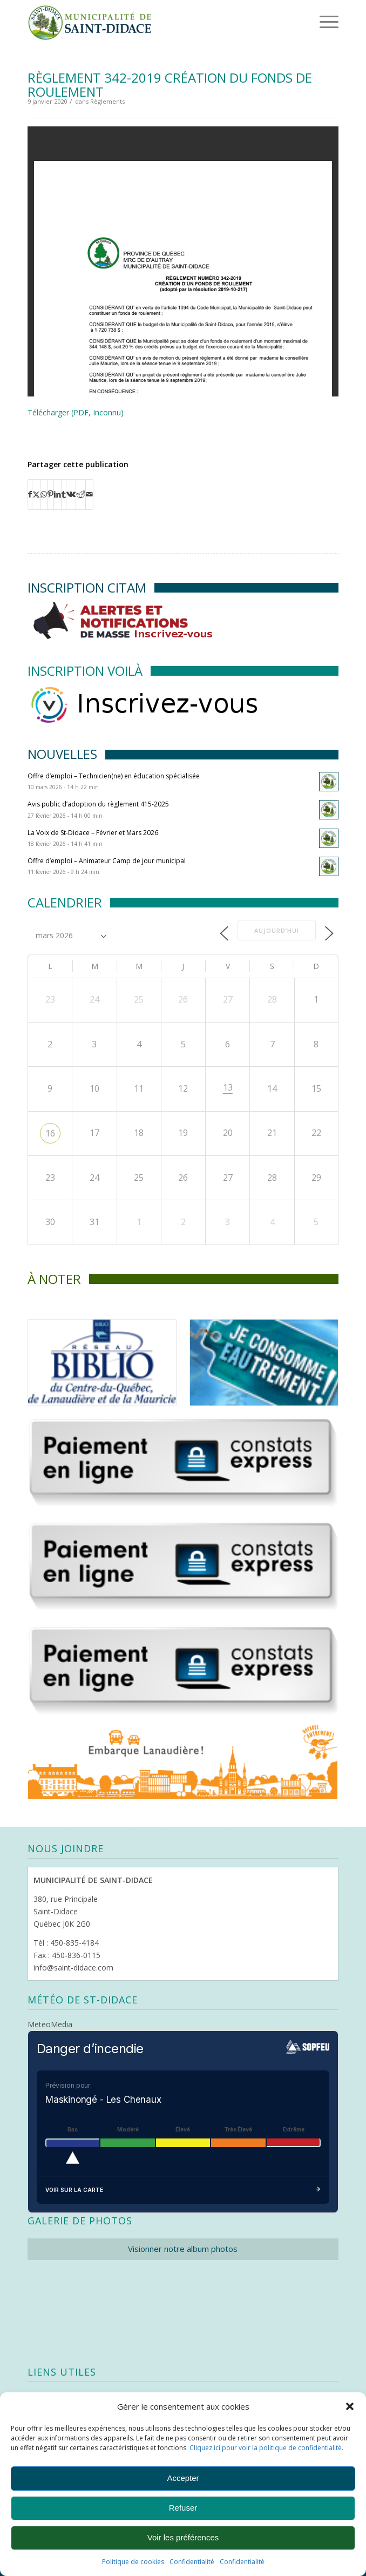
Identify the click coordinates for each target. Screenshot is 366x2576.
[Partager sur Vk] (71, 494)
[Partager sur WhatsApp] (43, 494)
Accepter (183, 2478)
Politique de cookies (133, 2561)
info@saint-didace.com (73, 1967)
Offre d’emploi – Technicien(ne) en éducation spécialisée (114, 776)
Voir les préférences (183, 2537)
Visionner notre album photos (183, 2248)
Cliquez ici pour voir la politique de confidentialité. (266, 2447)
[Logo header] (152, 21)
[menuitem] (312, 21)
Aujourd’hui (276, 930)
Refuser (183, 2507)
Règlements (107, 101)
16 (50, 1133)
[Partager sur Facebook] (30, 494)
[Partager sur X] (36, 494)
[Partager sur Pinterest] (50, 494)
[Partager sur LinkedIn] (57, 494)
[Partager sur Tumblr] (64, 494)
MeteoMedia (50, 2024)
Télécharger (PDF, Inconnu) (76, 412)
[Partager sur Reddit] (80, 494)
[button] (349, 2406)
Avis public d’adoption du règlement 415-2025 (98, 804)
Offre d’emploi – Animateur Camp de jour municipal (107, 860)
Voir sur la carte (183, 2190)
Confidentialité (192, 2561)
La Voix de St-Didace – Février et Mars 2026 (93, 832)
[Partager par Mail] (89, 494)
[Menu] (314, 21)
